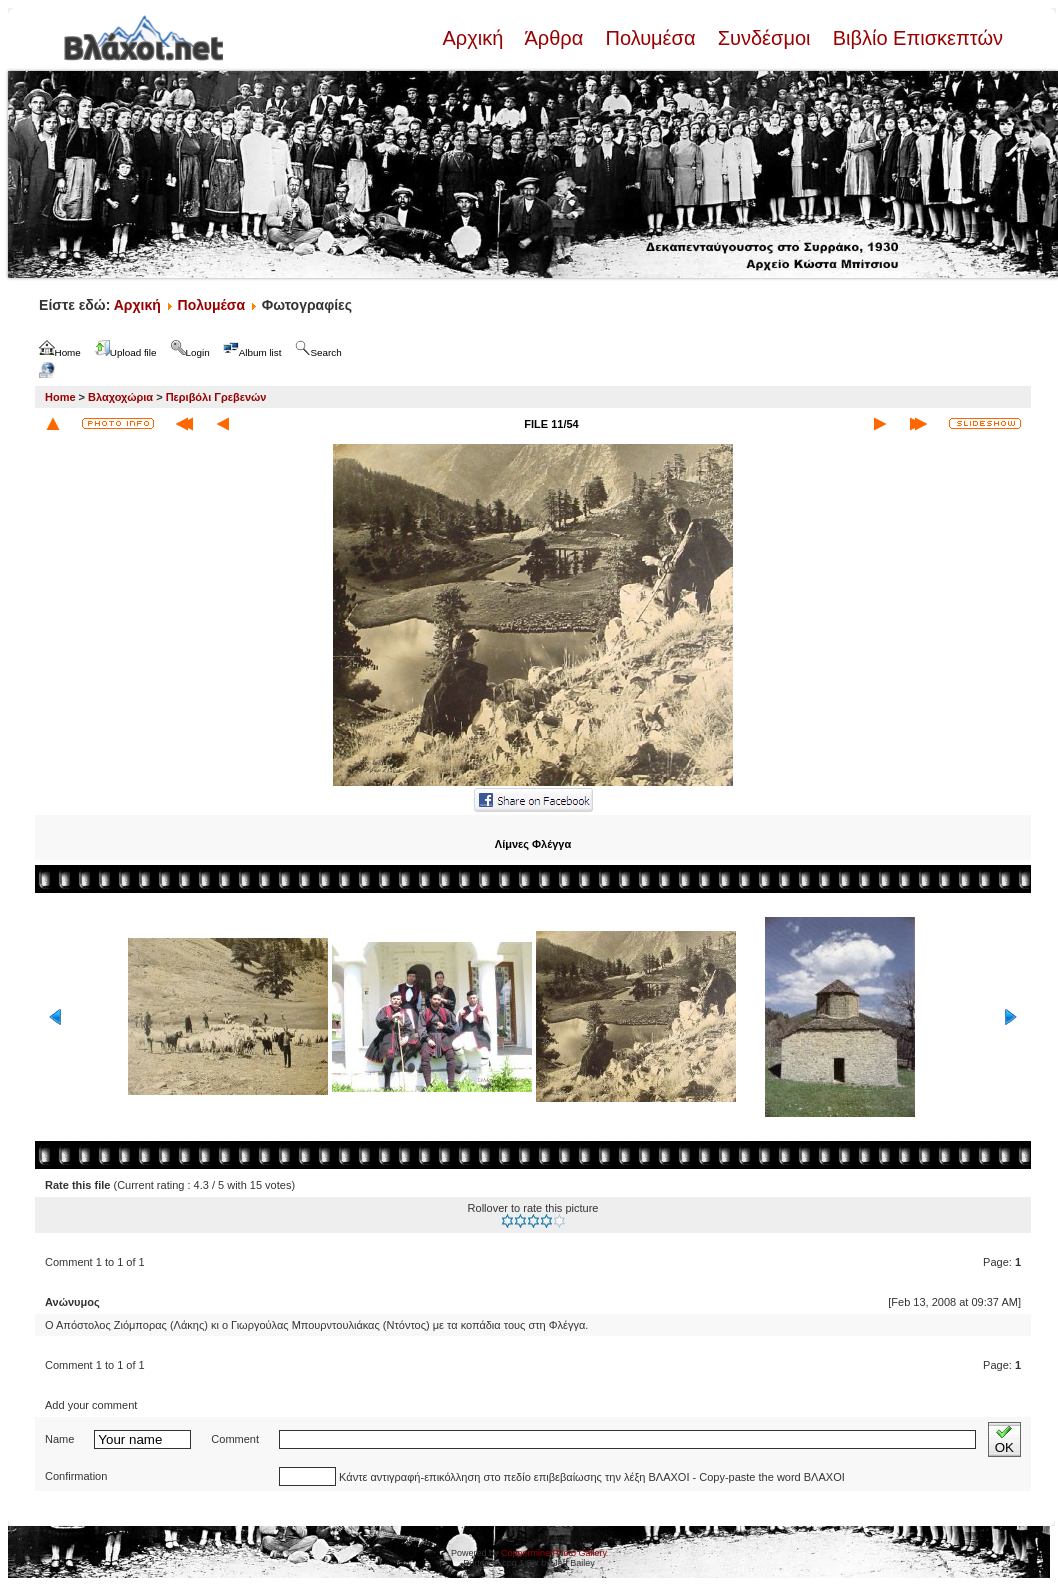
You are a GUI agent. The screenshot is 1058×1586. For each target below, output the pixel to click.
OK (1004, 1439)
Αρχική (475, 38)
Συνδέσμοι (764, 38)
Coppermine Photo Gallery (554, 1553)
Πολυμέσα (650, 38)
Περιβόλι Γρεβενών (216, 397)
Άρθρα (554, 38)
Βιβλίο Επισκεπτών (915, 38)
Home (60, 397)
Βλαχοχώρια (120, 397)
